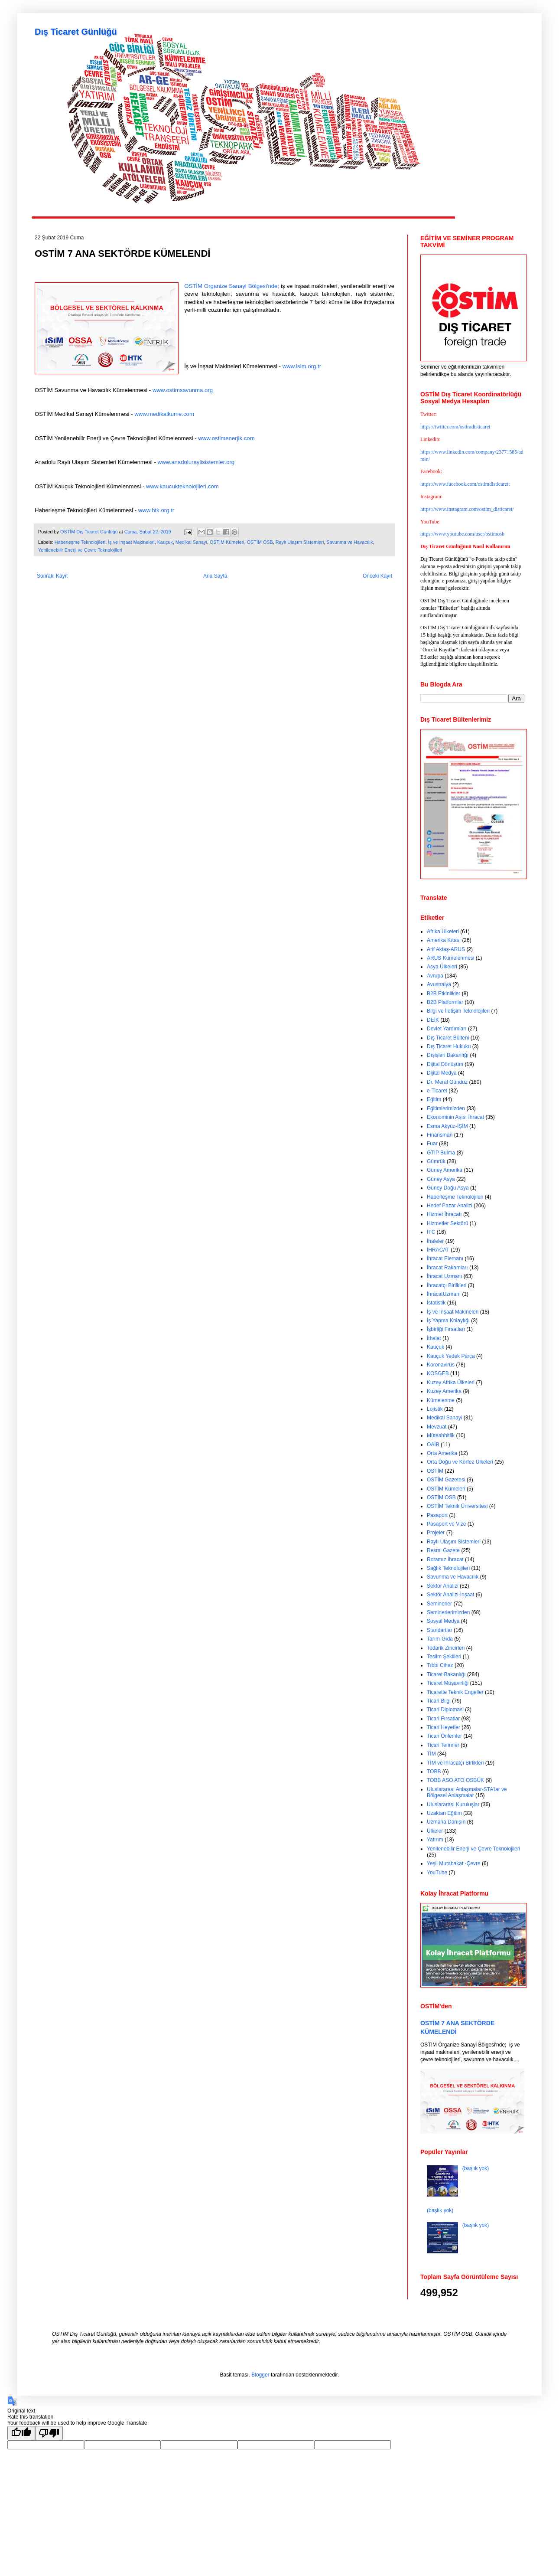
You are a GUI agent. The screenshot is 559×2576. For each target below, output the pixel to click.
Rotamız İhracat (445, 1559)
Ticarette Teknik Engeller (455, 1692)
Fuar (432, 1144)
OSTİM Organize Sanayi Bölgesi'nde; (231, 286)
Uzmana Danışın (446, 1822)
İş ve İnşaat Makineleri (131, 542)
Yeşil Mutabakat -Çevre (454, 1863)
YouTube (437, 1873)
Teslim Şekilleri (444, 1657)
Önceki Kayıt (377, 576)
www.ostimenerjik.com (226, 438)
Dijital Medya (442, 1073)
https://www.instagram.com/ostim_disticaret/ (467, 509)
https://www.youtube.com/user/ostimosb (462, 534)
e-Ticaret (437, 1091)
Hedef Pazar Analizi (449, 1206)
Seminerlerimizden (448, 1612)
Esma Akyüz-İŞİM (447, 1126)
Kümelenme (441, 1400)
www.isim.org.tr (302, 366)
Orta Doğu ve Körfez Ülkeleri (460, 1462)
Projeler (436, 1533)
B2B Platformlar (445, 1002)
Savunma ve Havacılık (349, 542)
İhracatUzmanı (444, 1294)
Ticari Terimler (443, 1745)
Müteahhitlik (441, 1435)
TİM (431, 1754)
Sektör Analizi (442, 1586)
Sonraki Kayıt (52, 576)
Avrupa (435, 976)
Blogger (260, 2375)
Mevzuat (436, 1427)
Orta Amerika (442, 1453)
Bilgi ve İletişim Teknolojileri (458, 1011)
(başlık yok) (475, 2168)
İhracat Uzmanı (444, 1276)
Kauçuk (165, 542)
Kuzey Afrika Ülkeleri (450, 1383)
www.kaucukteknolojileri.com (182, 486)
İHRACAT (438, 1250)
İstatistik (436, 1303)
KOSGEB (438, 1373)
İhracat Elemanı (445, 1258)
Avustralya (439, 984)
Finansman (439, 1135)
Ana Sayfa (215, 576)
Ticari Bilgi (439, 1701)
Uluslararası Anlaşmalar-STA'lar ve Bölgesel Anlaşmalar (467, 1792)
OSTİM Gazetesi (446, 1480)
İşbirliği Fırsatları (446, 1329)
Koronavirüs (441, 1365)
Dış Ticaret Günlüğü (76, 31)
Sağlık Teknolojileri (448, 1568)
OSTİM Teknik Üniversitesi (457, 1506)
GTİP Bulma (441, 1153)
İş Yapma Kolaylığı (448, 1320)
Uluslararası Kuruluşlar (453, 1804)
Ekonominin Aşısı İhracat (455, 1117)
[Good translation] (21, 2433)
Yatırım (435, 1840)
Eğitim (434, 1099)
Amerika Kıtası (444, 940)
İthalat (434, 1338)
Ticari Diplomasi (445, 1709)
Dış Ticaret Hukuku (449, 1046)
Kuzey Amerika (444, 1391)
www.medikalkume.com (164, 414)
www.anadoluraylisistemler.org (196, 462)
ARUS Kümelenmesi (450, 958)
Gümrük (436, 1161)
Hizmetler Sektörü (447, 1223)
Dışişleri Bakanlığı (447, 1055)
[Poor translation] (49, 2433)
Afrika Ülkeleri (443, 931)
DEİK (433, 1020)
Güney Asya (441, 1179)
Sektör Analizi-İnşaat (450, 1595)
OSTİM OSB (260, 542)
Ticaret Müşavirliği (447, 1683)
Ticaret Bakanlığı (446, 1674)
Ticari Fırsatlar (443, 1719)
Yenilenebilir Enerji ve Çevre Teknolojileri (80, 549)
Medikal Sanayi (191, 542)
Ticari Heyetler (443, 1727)
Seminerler (439, 1604)
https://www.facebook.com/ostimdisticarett (465, 484)
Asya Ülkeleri (442, 967)
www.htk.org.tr (156, 510)
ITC (431, 1232)
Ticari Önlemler (444, 1736)
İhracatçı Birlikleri (446, 1285)
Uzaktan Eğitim (444, 1813)
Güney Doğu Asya (448, 1188)
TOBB (434, 1772)
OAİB (433, 1445)
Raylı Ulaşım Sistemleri (300, 542)
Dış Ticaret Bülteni (448, 1038)
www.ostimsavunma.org (183, 390)
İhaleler (435, 1241)
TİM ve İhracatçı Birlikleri (455, 1763)
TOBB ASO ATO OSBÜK (455, 1780)
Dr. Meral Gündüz (447, 1082)
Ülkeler (435, 1831)
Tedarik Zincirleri (446, 1648)
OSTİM (435, 1471)
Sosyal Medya (443, 1621)
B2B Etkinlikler (443, 994)
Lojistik (435, 1409)
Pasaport (437, 1515)
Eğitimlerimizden (446, 1108)
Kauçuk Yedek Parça (451, 1356)
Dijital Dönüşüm (445, 1064)
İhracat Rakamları (447, 1268)
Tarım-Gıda (440, 1639)
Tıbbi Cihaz (440, 1665)
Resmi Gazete (443, 1550)
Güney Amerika (444, 1170)
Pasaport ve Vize (446, 1524)
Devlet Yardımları (447, 1029)
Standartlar (439, 1630)
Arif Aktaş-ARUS (446, 949)
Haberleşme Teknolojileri (80, 542)
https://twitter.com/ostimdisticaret (455, 427)
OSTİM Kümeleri (227, 542)
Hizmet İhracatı (444, 1214)
